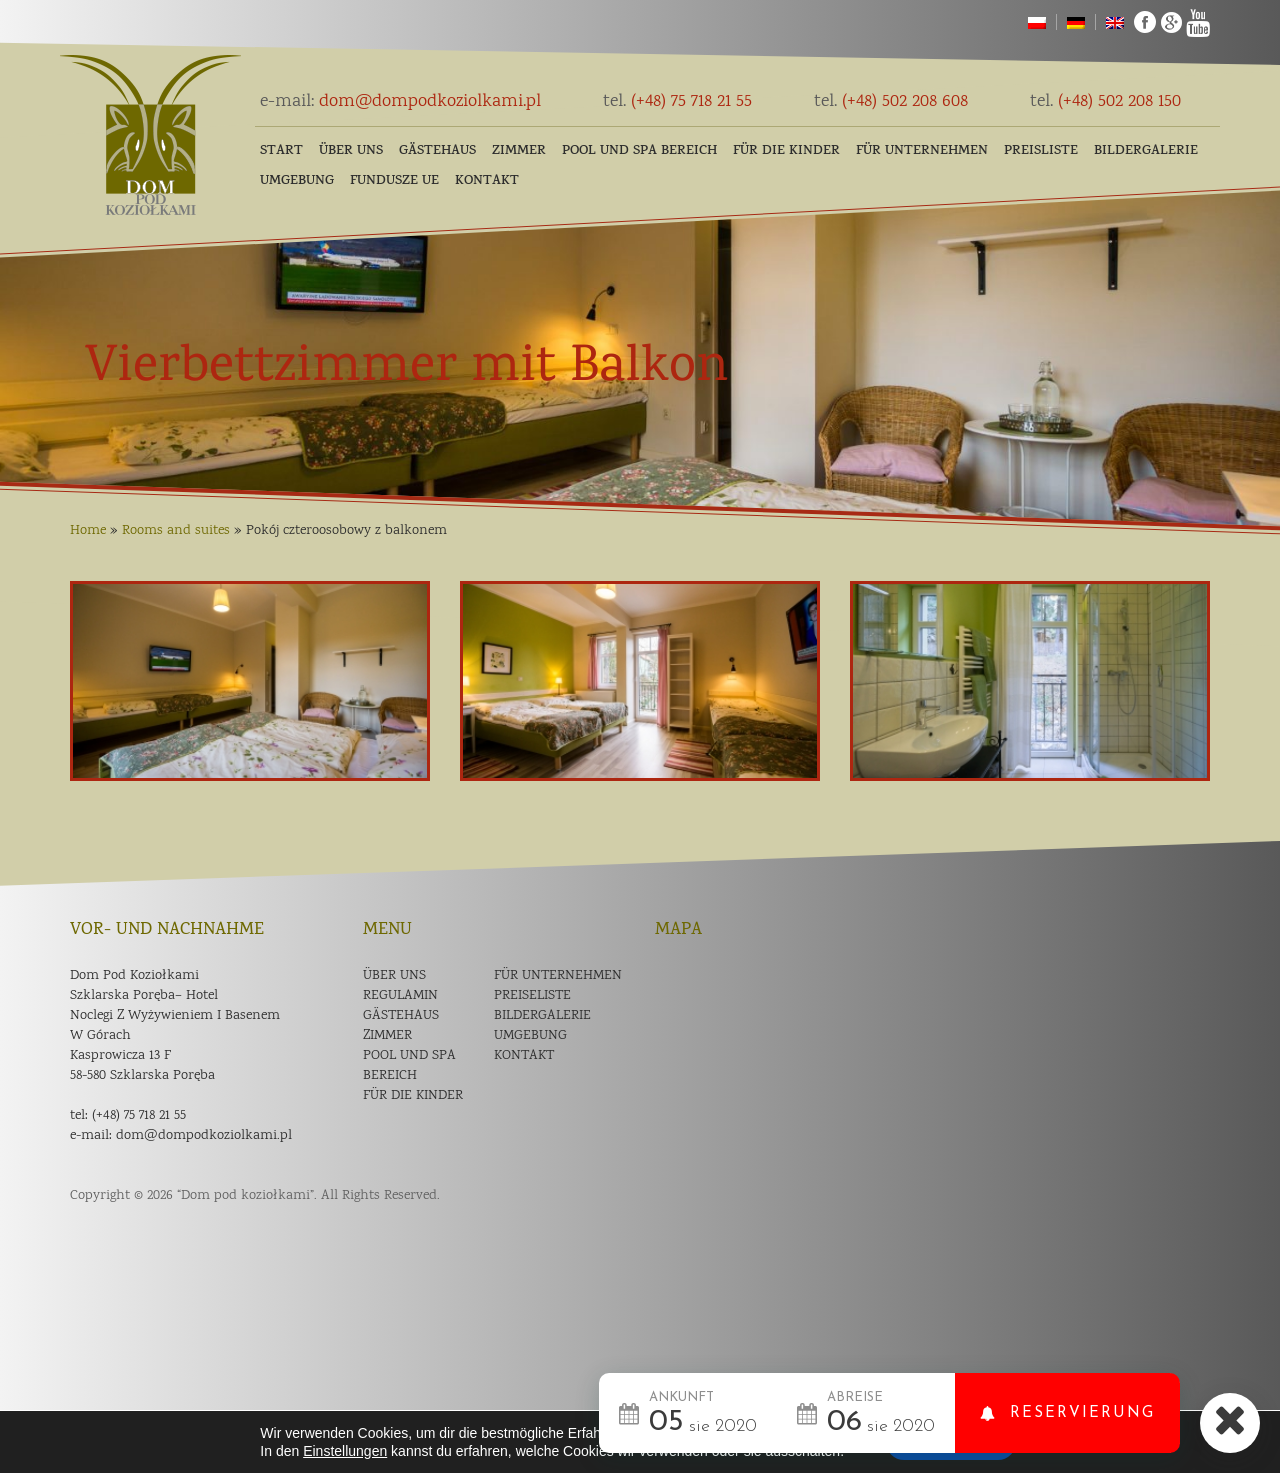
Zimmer (519, 151)
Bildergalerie (1146, 151)
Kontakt (487, 181)
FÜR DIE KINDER (786, 151)
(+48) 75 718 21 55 (677, 102)
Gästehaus (437, 151)
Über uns (351, 151)
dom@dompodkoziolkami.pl (400, 102)
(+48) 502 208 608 (891, 102)
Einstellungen (345, 1451)
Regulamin (400, 996)
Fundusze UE (394, 181)
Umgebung (297, 181)
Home (88, 531)
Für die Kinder (413, 1096)
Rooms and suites (176, 531)
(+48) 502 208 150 (1105, 102)
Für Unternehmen (922, 151)
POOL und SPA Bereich (639, 151)
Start (281, 151)
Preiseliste (532, 996)
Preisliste (1041, 151)
